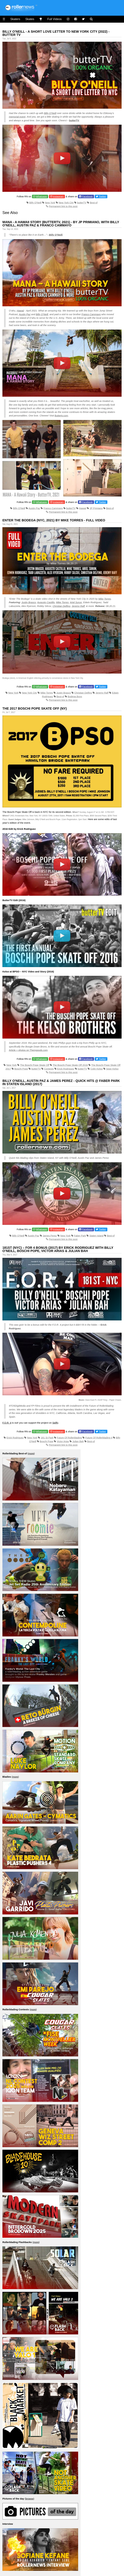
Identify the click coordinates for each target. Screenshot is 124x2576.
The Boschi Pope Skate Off (34, 1065)
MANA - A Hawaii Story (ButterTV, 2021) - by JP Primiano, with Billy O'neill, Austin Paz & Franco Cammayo (60, 223)
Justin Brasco (28, 602)
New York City (66, 202)
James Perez (50, 1235)
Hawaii (20, 310)
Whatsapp (41, 196)
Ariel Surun (76, 602)
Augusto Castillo (46, 602)
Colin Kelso (96, 1068)
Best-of (94, 202)
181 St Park (47, 1437)
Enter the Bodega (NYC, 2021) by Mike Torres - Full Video (53, 520)
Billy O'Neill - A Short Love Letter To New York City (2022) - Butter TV (55, 33)
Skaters (15, 19)
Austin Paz (25, 314)
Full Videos (54, 19)
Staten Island (96, 1235)
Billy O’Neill (50, 113)
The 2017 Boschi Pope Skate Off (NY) (34, 708)
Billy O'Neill (35, 202)
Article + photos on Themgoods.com (28, 1050)
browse (29, 2498)
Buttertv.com (61, 415)
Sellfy (55, 1422)
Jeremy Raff (78, 606)
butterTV (74, 120)
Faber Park (80, 1235)
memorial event (17, 116)
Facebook (87, 196)
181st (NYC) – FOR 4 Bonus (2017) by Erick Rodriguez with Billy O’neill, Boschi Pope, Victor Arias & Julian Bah (57, 1249)
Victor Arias (63, 1441)
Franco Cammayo (91, 314)
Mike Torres (104, 598)
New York (50, 202)
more (31, 1453)
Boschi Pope (21, 1068)
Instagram (58, 196)
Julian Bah (78, 1441)
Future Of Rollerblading (69, 1437)
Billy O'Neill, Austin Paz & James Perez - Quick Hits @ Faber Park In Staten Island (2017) (61, 1082)
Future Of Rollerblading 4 (98, 1437)
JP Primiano (96, 508)
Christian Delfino (61, 606)
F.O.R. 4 (6, 1422)
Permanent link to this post (63, 206)
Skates (29, 19)
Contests (49, 1068)
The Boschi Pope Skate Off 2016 (70, 1065)
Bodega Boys (75, 696)
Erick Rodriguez (65, 1068)
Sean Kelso (112, 1068)
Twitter (102, 196)
